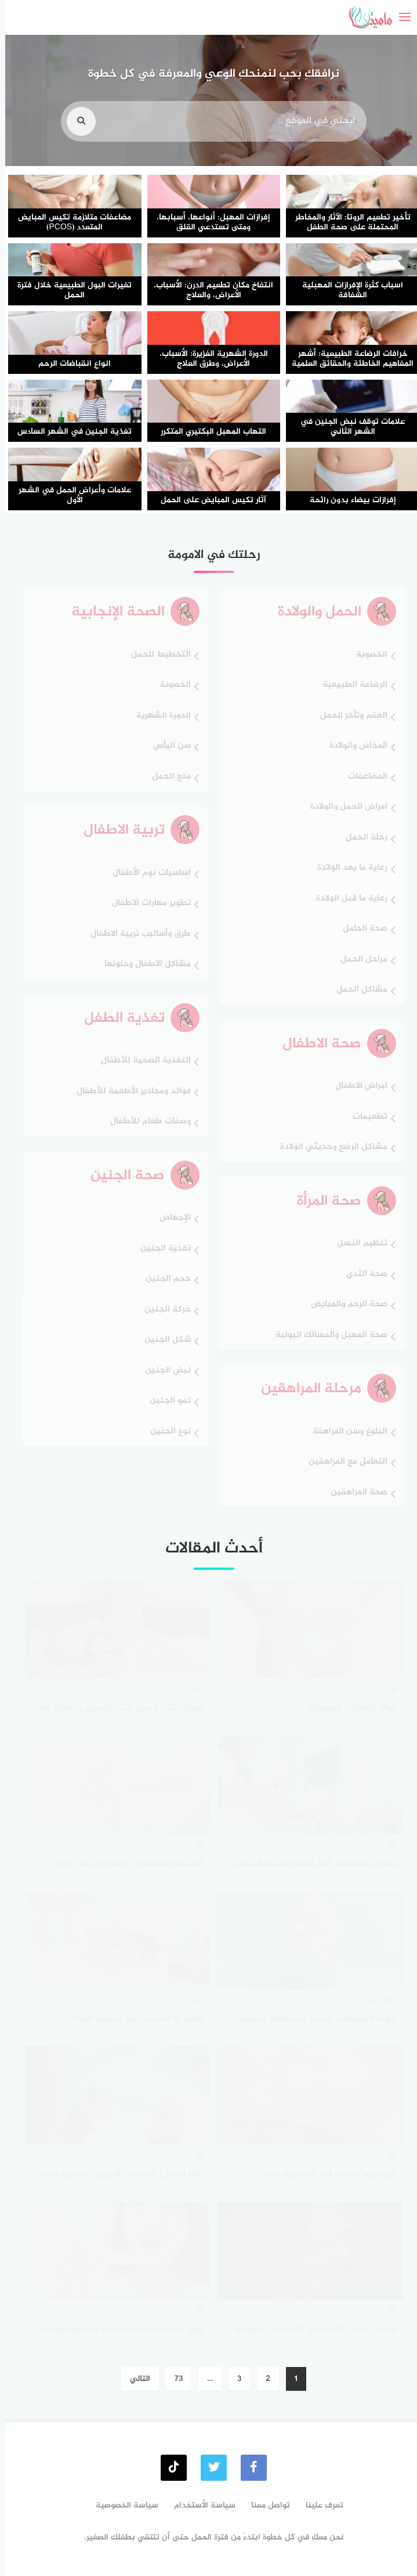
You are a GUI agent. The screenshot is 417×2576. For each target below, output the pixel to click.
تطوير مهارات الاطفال (146, 903)
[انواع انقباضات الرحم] (69, 342)
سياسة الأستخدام (199, 2505)
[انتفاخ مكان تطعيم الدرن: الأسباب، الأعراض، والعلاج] (208, 274)
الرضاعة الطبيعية (349, 685)
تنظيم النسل (357, 1244)
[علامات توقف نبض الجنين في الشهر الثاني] (347, 411)
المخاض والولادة (353, 746)
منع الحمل (166, 777)
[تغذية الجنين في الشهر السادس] (69, 411)
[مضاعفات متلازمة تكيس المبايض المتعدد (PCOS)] (69, 206)
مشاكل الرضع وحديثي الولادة (328, 1147)
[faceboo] (248, 2468)
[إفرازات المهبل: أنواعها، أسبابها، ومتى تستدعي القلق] (208, 206)
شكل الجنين (162, 1340)
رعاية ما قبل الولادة (346, 899)
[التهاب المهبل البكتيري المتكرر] (208, 411)
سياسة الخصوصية (121, 2505)
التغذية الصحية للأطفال (141, 1061)
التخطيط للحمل (156, 655)
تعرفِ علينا (319, 2505)
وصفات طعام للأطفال (145, 1122)
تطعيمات (364, 1117)
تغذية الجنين (160, 1249)
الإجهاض (170, 1218)
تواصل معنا (265, 2505)
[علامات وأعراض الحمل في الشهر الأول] (69, 479)
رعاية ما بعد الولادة (347, 868)
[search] (75, 134)
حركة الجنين (162, 1310)
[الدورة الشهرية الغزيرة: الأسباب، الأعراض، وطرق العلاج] (208, 342)
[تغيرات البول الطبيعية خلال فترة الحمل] (69, 274)
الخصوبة (366, 655)
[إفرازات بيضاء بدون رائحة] (347, 479)
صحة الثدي (361, 1274)
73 (173, 2379)
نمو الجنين (165, 1401)
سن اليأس (167, 746)
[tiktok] (168, 2468)
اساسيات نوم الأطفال (146, 873)
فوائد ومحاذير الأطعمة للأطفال (128, 1091)
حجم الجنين (163, 1279)
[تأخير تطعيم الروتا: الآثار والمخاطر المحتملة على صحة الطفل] (347, 206)
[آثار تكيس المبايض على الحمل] (208, 479)
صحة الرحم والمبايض (344, 1305)
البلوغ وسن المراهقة (344, 1432)
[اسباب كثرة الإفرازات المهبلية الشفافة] (347, 274)
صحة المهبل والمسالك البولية (326, 1335)
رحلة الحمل (361, 838)
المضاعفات (362, 777)
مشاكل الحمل (356, 990)
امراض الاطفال (356, 1086)
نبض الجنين (163, 1371)
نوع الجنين (165, 1432)
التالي (135, 2379)
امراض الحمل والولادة (343, 807)
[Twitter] (208, 2468)
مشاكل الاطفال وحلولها (142, 964)
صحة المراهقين (353, 1493)
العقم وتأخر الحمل (348, 716)
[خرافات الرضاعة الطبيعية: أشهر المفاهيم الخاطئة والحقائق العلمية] (347, 342)
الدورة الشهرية (158, 716)
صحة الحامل (360, 929)
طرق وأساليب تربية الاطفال (135, 934)
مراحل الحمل (358, 960)
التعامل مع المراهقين (342, 1462)
